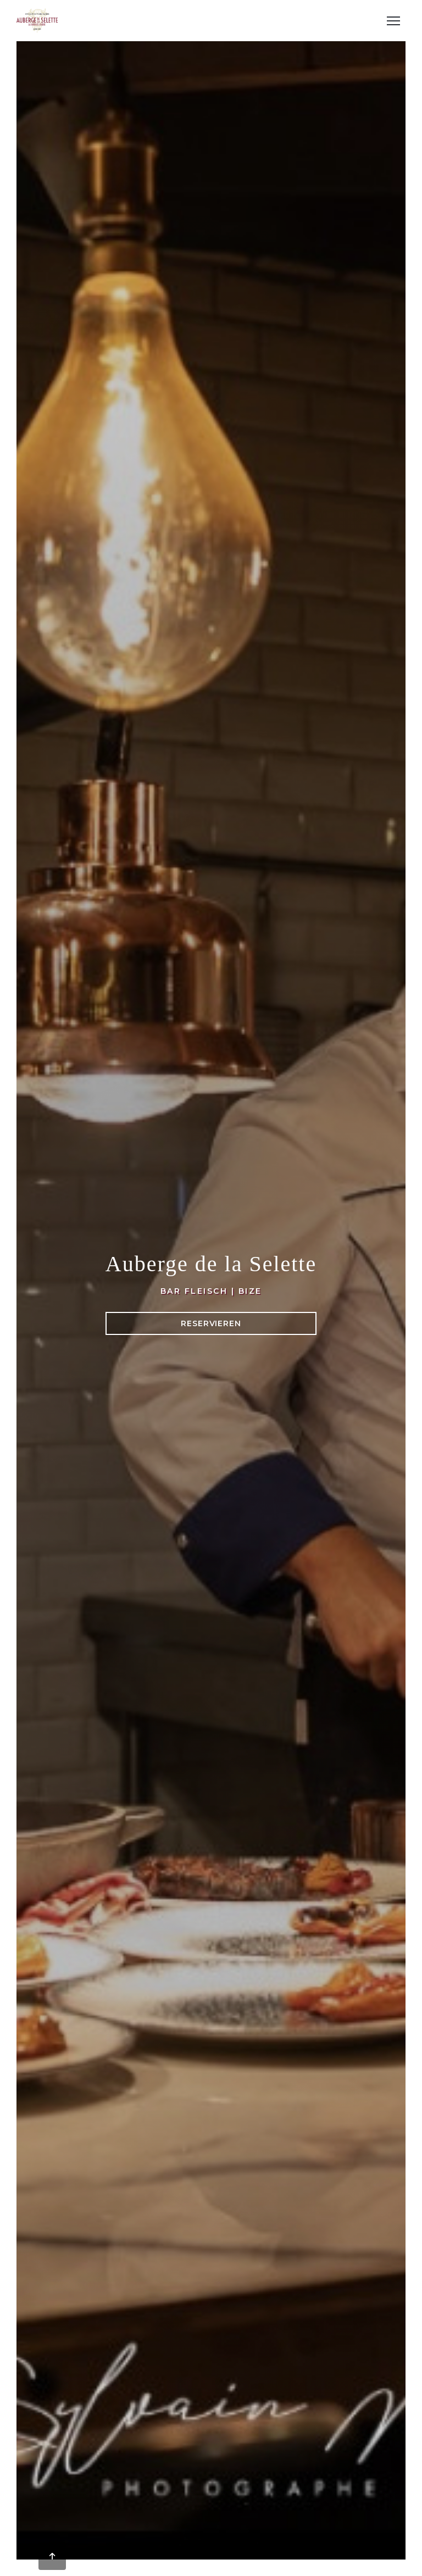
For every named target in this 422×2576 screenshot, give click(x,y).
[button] (393, 21)
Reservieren (211, 1323)
